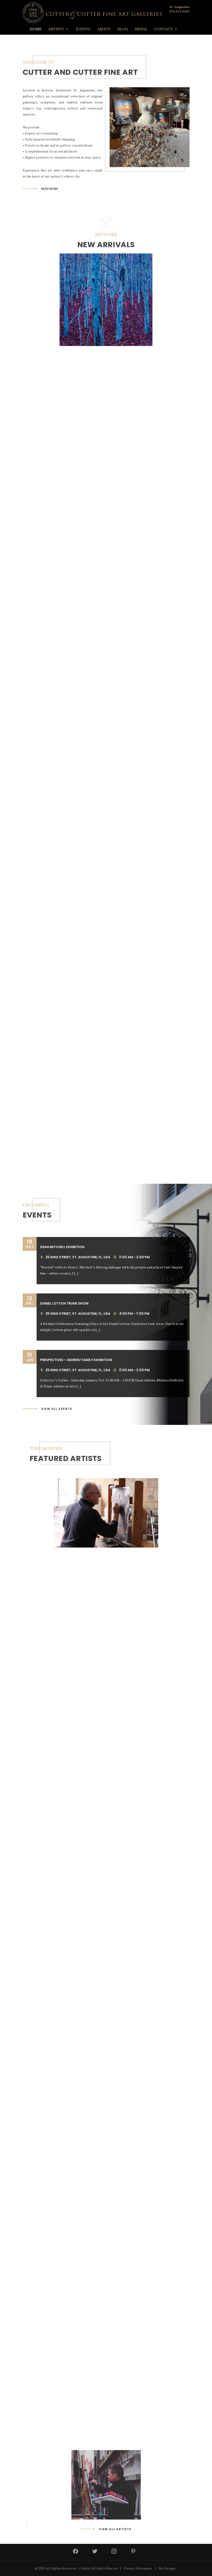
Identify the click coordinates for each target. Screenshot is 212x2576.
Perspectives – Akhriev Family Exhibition (76, 1360)
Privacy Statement (138, 2568)
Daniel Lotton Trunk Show (64, 1303)
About (104, 29)
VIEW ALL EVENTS (56, 1409)
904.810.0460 (179, 11)
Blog (122, 29)
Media (141, 29)
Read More (49, 189)
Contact (166, 29)
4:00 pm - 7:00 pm (131, 1313)
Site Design (166, 2568)
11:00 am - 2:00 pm (131, 1257)
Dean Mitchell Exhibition (62, 1247)
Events (83, 29)
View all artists (115, 2529)
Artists (58, 29)
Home (35, 29)
